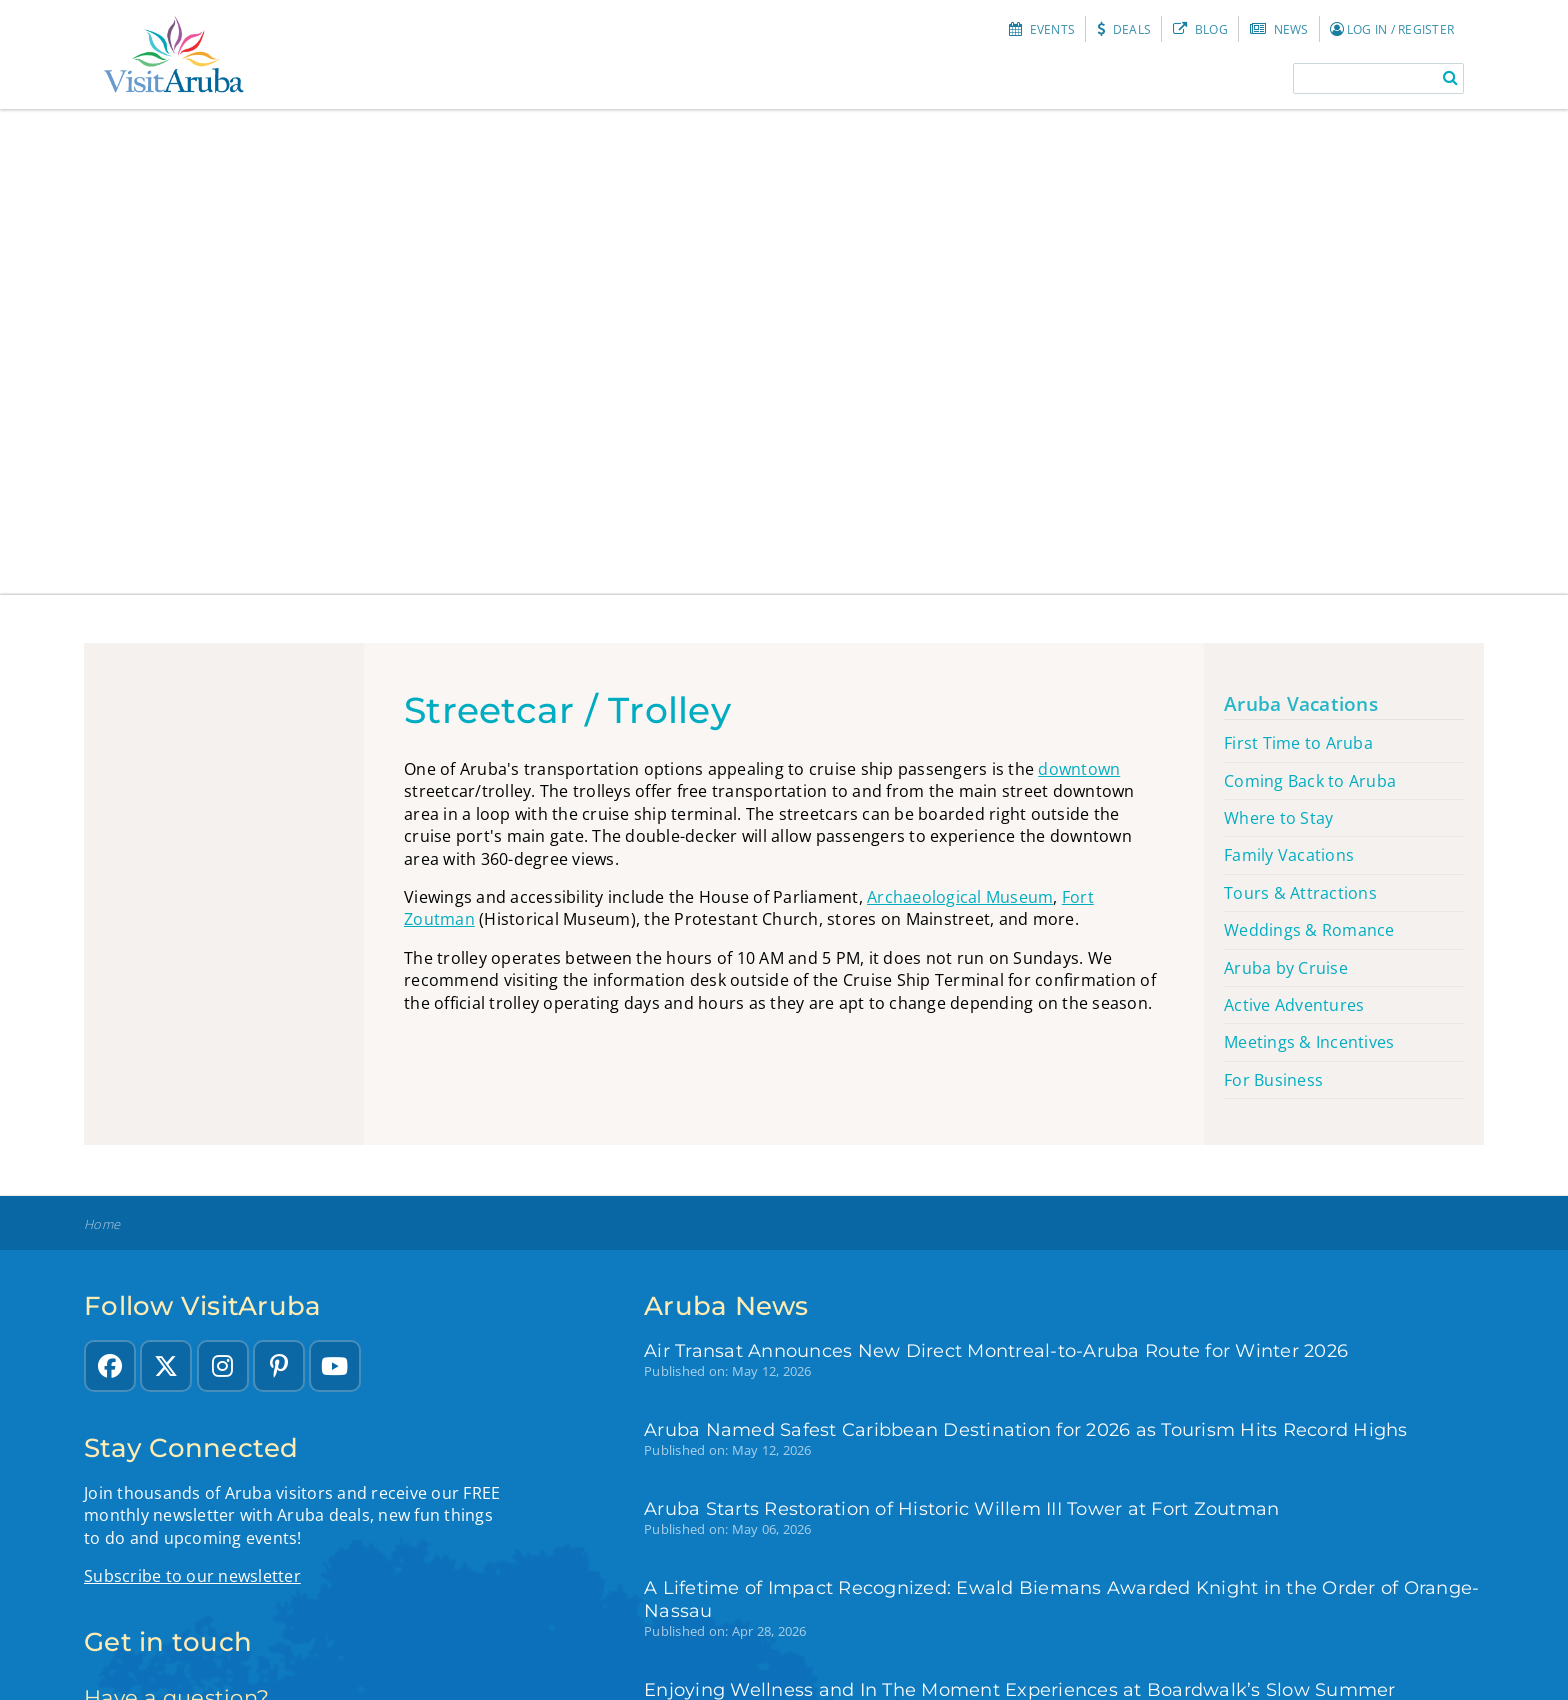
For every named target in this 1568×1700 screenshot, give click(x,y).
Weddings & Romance (1309, 930)
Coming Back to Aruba (1310, 781)
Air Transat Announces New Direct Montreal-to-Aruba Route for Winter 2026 (996, 1350)
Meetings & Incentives (1309, 1042)
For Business (1273, 1080)
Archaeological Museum (960, 897)
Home (102, 1224)
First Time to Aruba (1298, 743)
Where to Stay (1278, 818)
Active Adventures (1294, 1005)
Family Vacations (1289, 855)
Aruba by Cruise (1286, 968)
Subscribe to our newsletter (192, 1576)
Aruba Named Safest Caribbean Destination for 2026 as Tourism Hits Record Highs (1026, 1429)
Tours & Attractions (1300, 893)
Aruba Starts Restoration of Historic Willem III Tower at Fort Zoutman (961, 1508)
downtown (1079, 769)
